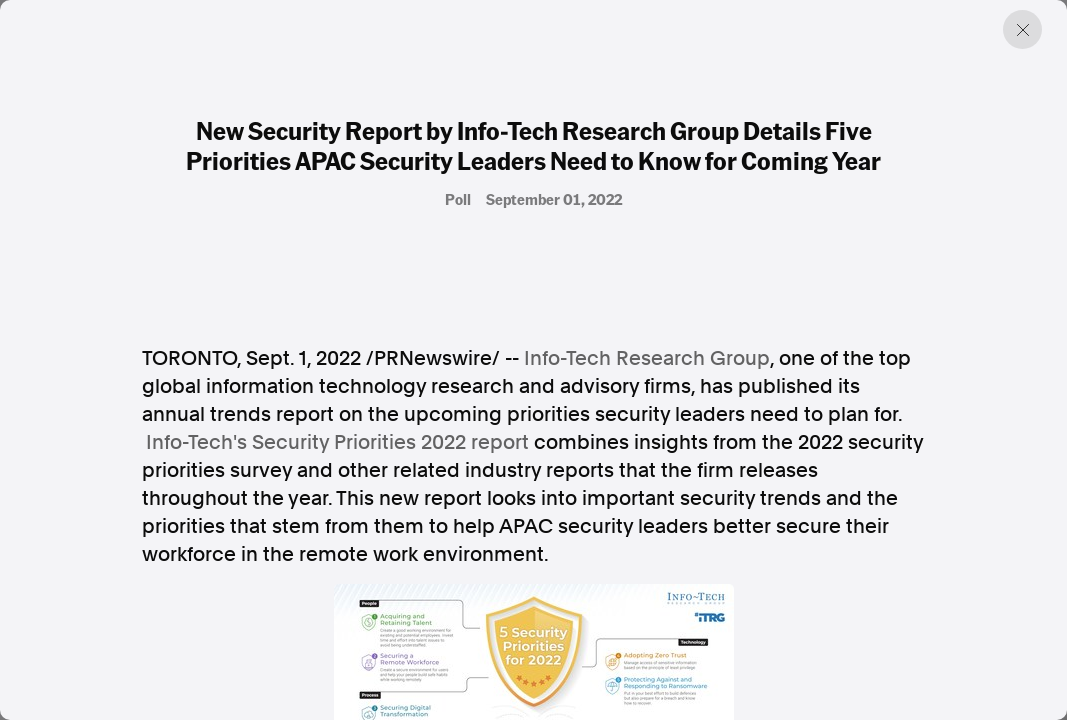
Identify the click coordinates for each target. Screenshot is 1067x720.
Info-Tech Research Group (647, 358)
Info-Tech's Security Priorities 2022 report (337, 442)
